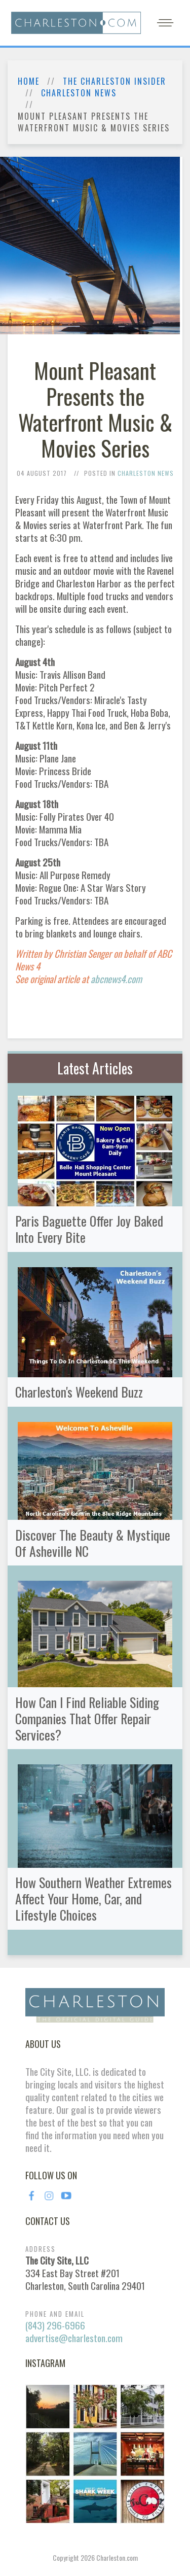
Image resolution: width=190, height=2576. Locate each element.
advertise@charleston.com (74, 2337)
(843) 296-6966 (55, 2325)
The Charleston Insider (114, 81)
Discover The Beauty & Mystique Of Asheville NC (92, 1542)
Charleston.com (117, 2557)
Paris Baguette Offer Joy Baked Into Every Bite (89, 1228)
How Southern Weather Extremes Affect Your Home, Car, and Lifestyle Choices (93, 1898)
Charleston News (79, 93)
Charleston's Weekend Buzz (79, 1391)
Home (29, 81)
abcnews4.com (116, 978)
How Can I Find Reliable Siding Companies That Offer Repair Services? (87, 1718)
